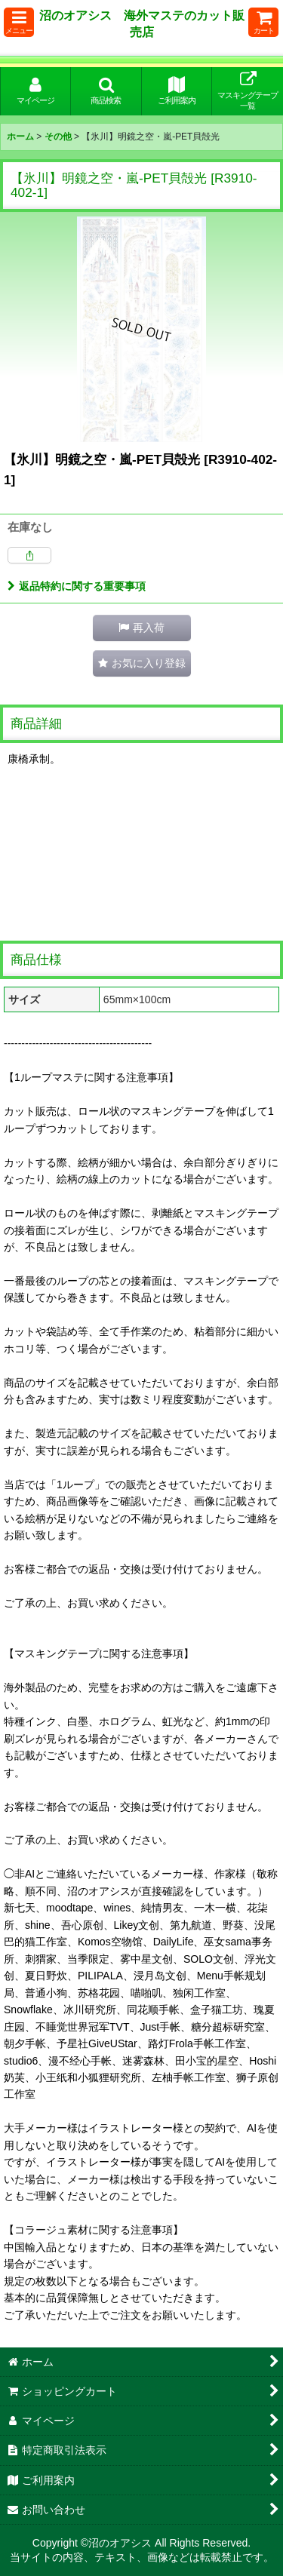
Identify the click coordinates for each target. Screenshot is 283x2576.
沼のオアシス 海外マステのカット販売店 (142, 23)
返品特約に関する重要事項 (77, 586)
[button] (19, 22)
